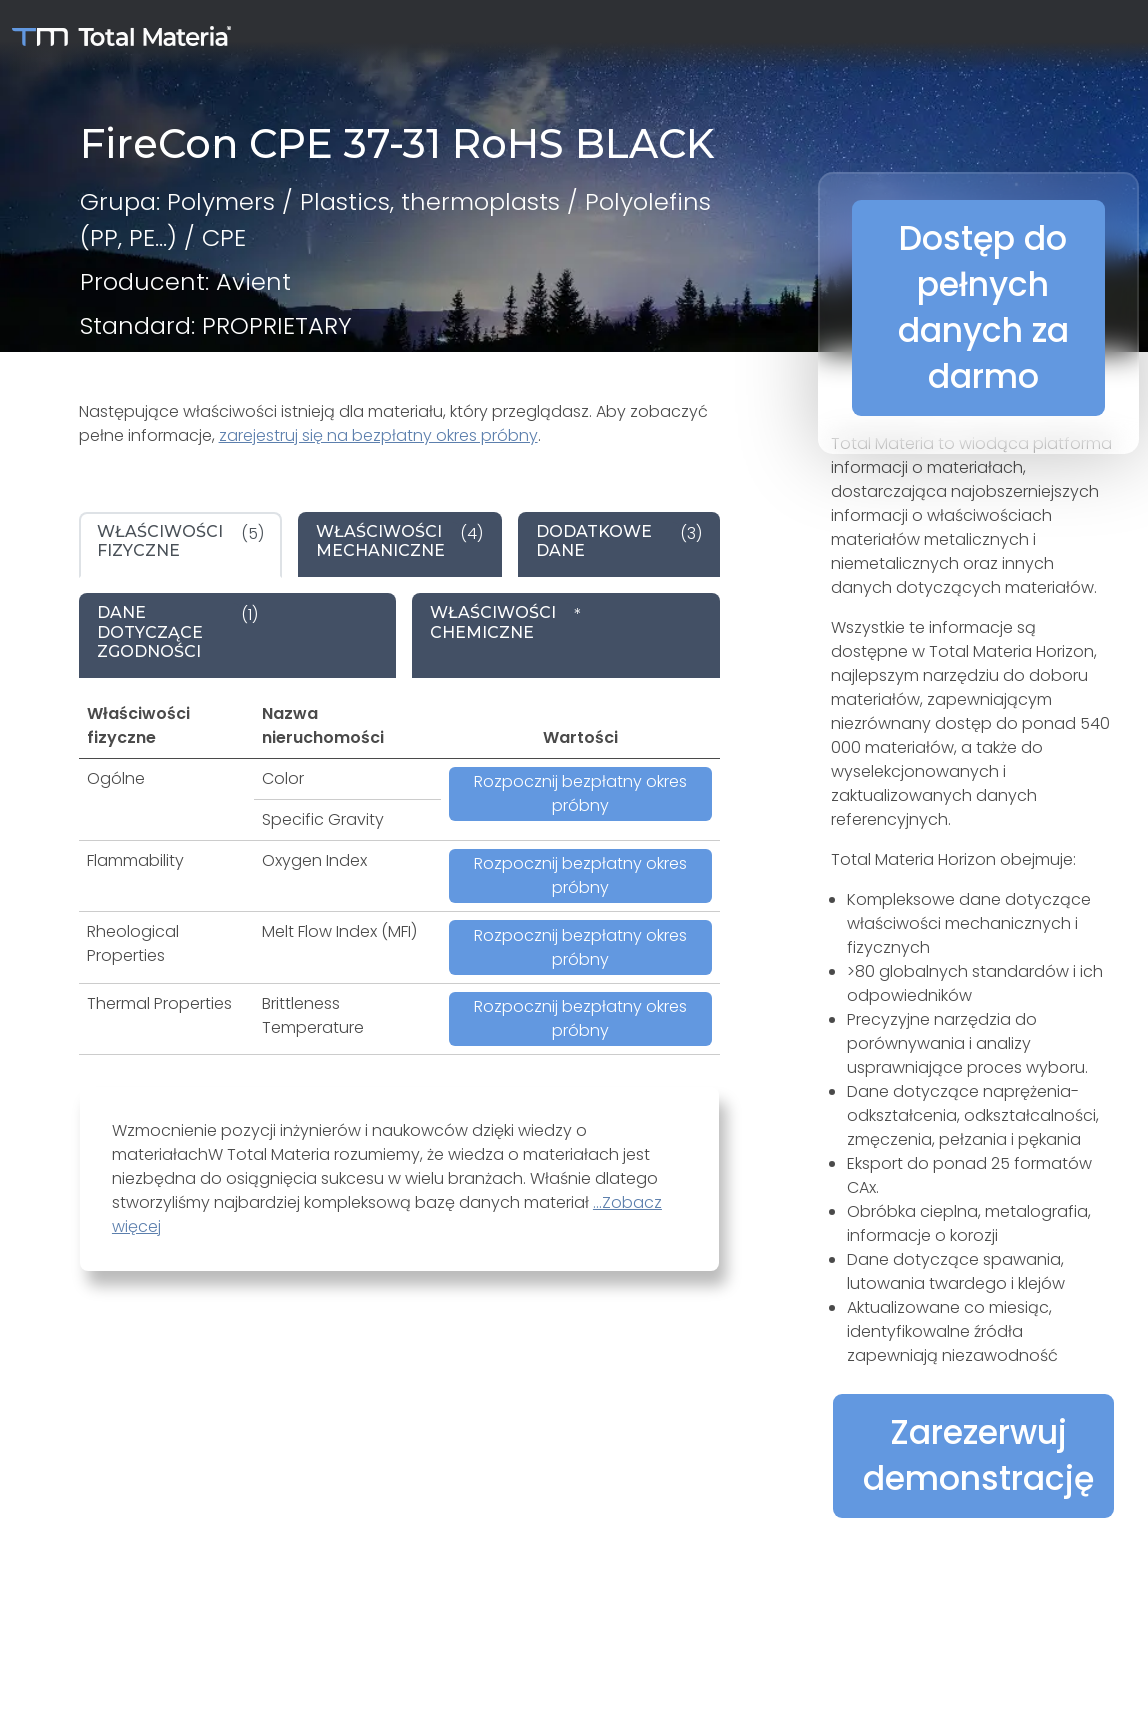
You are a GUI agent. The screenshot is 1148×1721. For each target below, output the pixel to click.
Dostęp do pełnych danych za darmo (983, 307)
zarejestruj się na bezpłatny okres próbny (378, 435)
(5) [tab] (180, 541)
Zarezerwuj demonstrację (978, 1455)
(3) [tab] (619, 541)
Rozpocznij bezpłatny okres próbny (580, 793)
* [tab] (506, 622)
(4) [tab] (399, 541)
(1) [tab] (177, 632)
